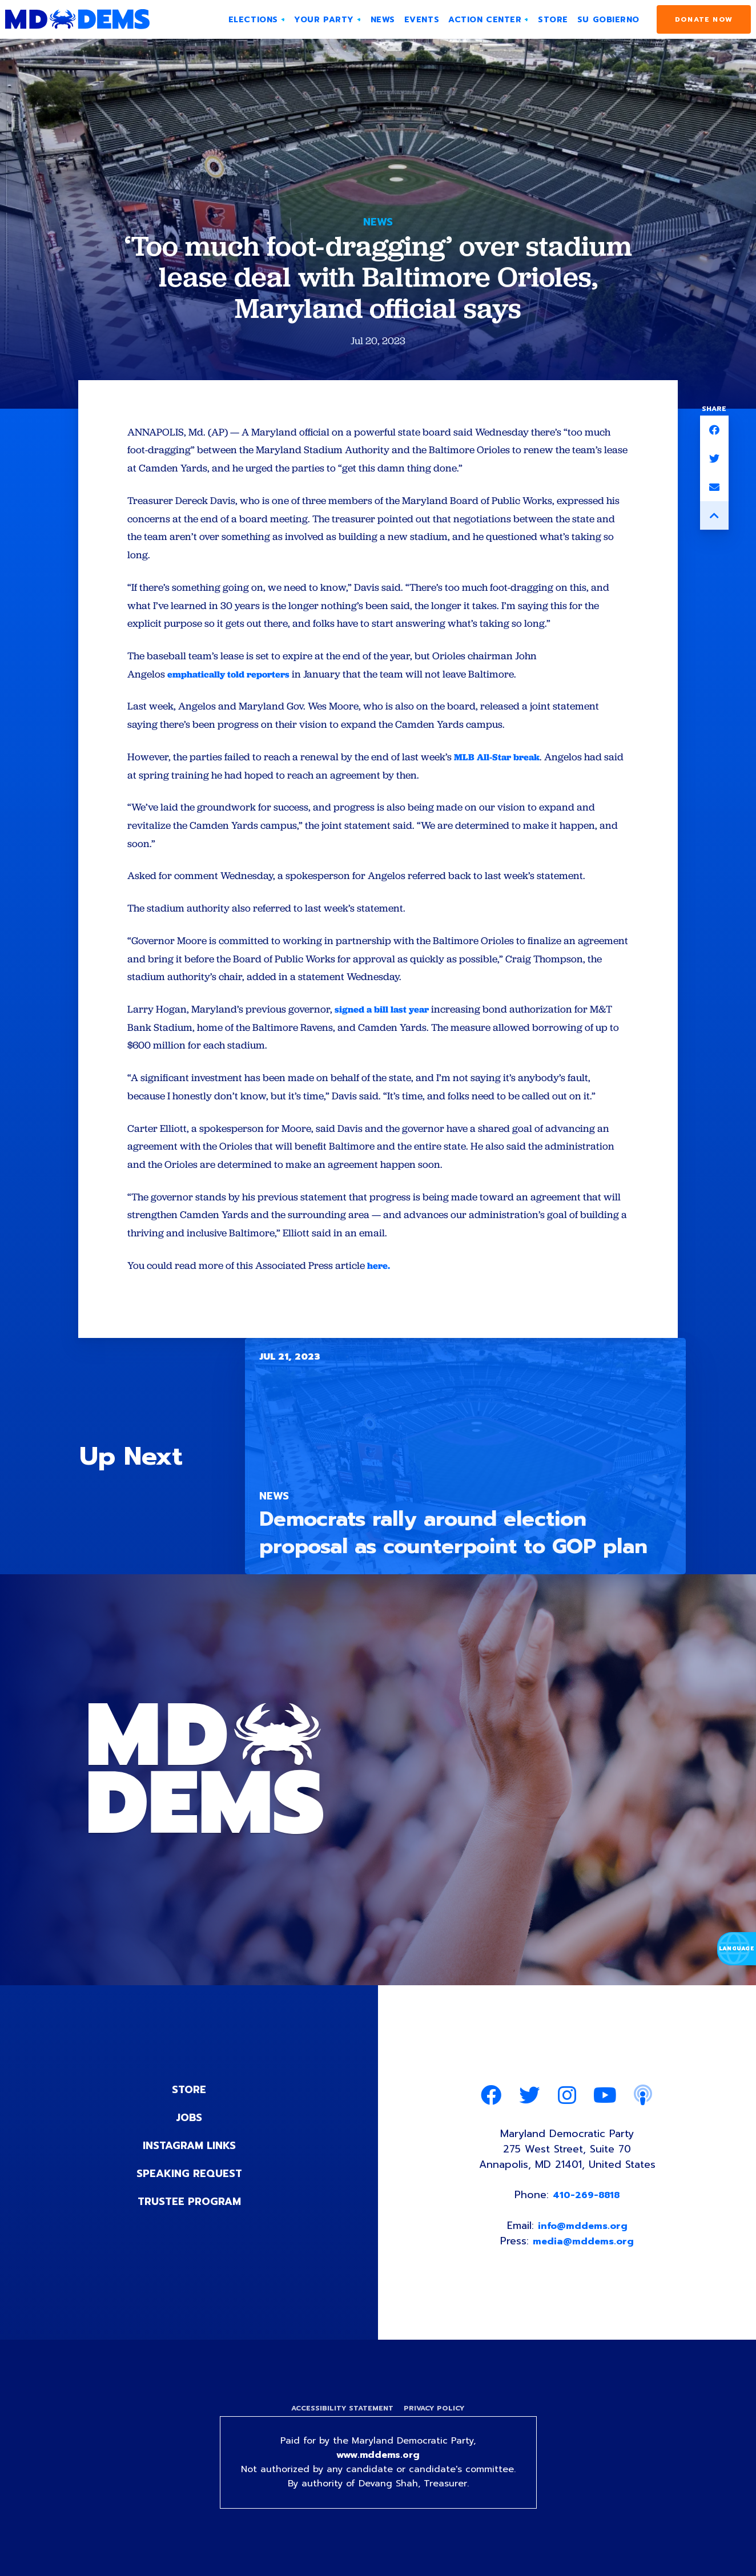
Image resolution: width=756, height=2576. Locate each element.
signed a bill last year (386, 1013)
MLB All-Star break (499, 759)
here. (380, 1271)
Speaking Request (189, 2178)
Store (189, 2096)
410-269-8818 (586, 2202)
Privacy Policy (434, 2415)
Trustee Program (189, 2206)
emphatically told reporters (234, 676)
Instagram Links (189, 2151)
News (378, 222)
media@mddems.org (583, 2248)
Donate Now (704, 19)
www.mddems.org (378, 2462)
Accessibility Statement (342, 2415)
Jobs (189, 2123)
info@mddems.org (583, 2233)
